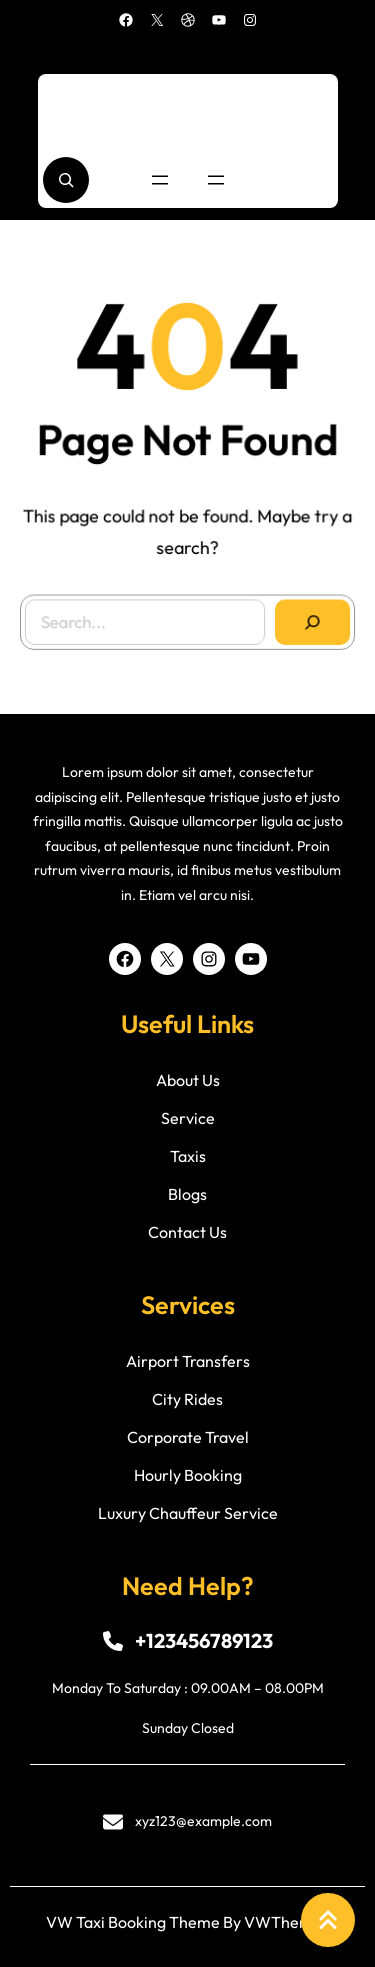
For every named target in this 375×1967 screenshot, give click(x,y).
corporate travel (188, 1437)
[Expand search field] (66, 180)
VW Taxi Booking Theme (133, 1922)
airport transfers (188, 1361)
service (188, 1118)
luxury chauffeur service (188, 1513)
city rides (187, 1399)
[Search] (309, 618)
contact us (187, 1232)
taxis (188, 1156)
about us (188, 1080)
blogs (187, 1194)
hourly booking (188, 1475)
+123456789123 (204, 1640)
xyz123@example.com (203, 1821)
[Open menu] (160, 180)
